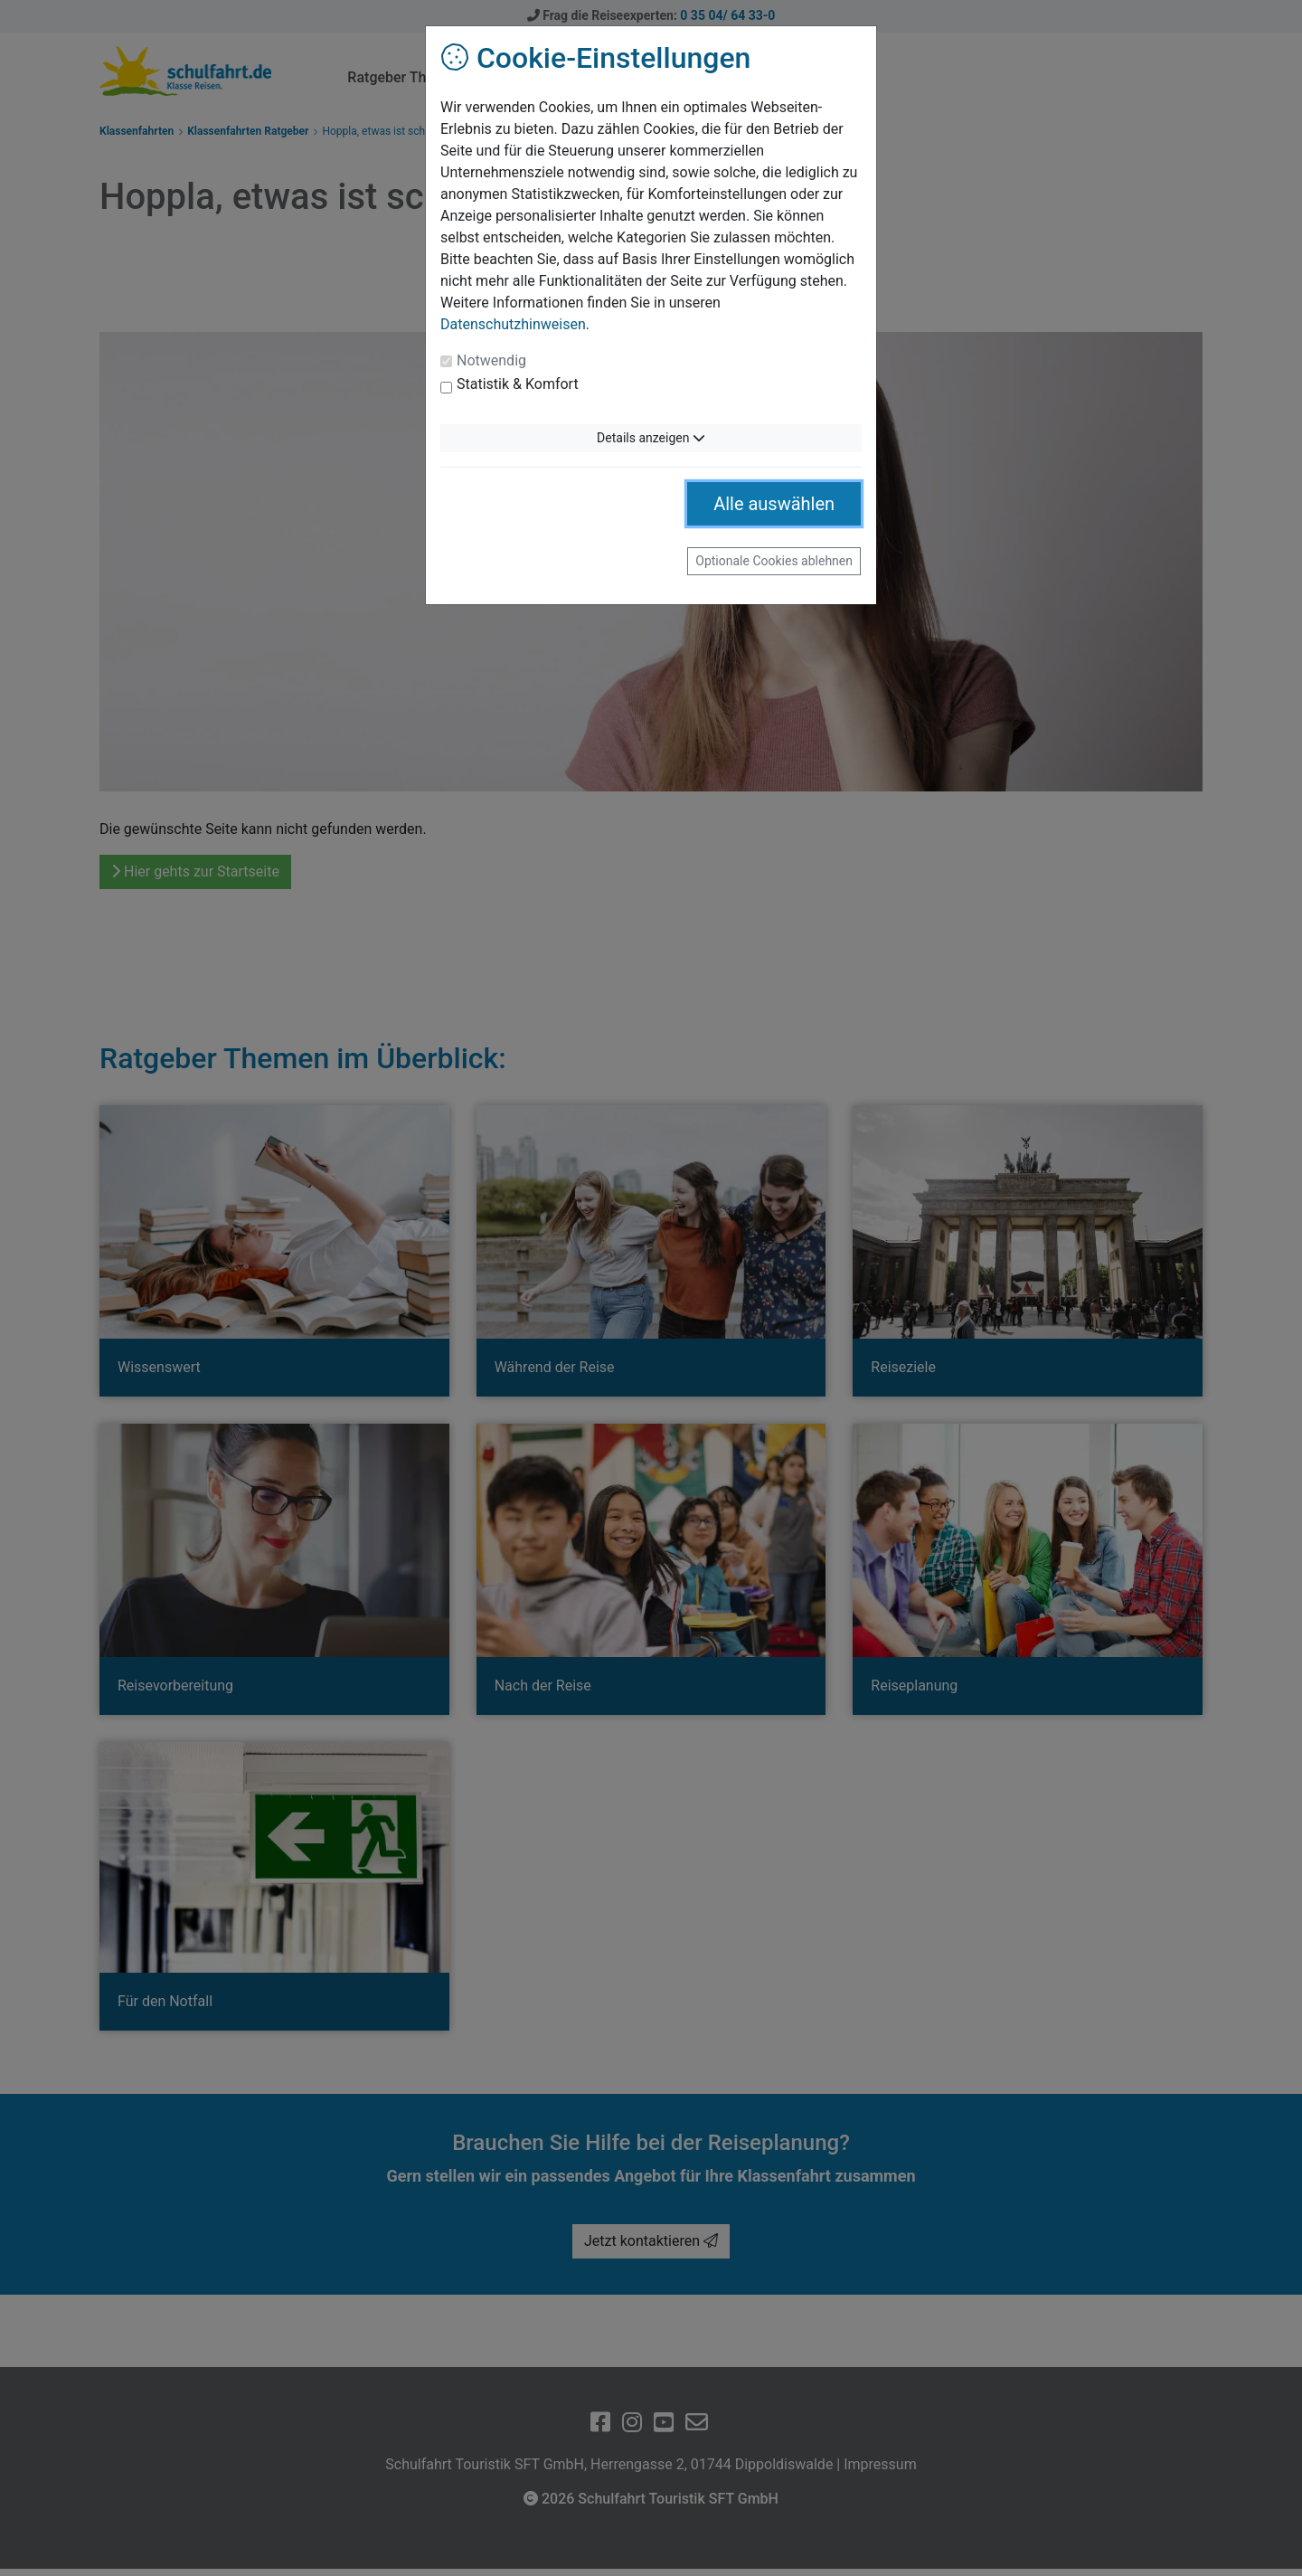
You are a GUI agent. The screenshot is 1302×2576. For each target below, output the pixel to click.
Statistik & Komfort (518, 384)
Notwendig (491, 360)
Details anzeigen (651, 438)
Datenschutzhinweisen (513, 324)
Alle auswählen (774, 504)
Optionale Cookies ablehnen (774, 561)
